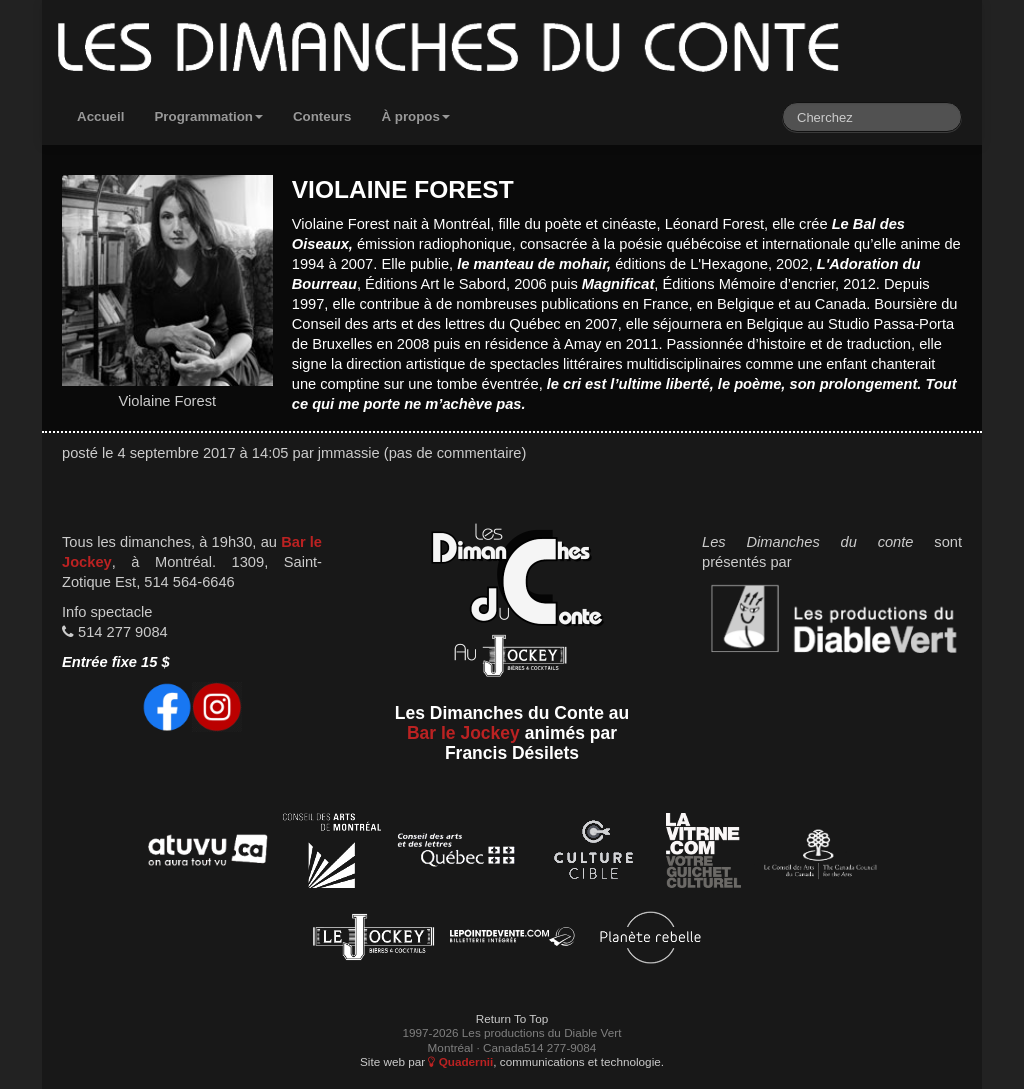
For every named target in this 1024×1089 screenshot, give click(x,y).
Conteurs (322, 116)
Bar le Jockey (463, 733)
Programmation (208, 116)
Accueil (100, 116)
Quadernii (460, 1061)
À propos (415, 116)
